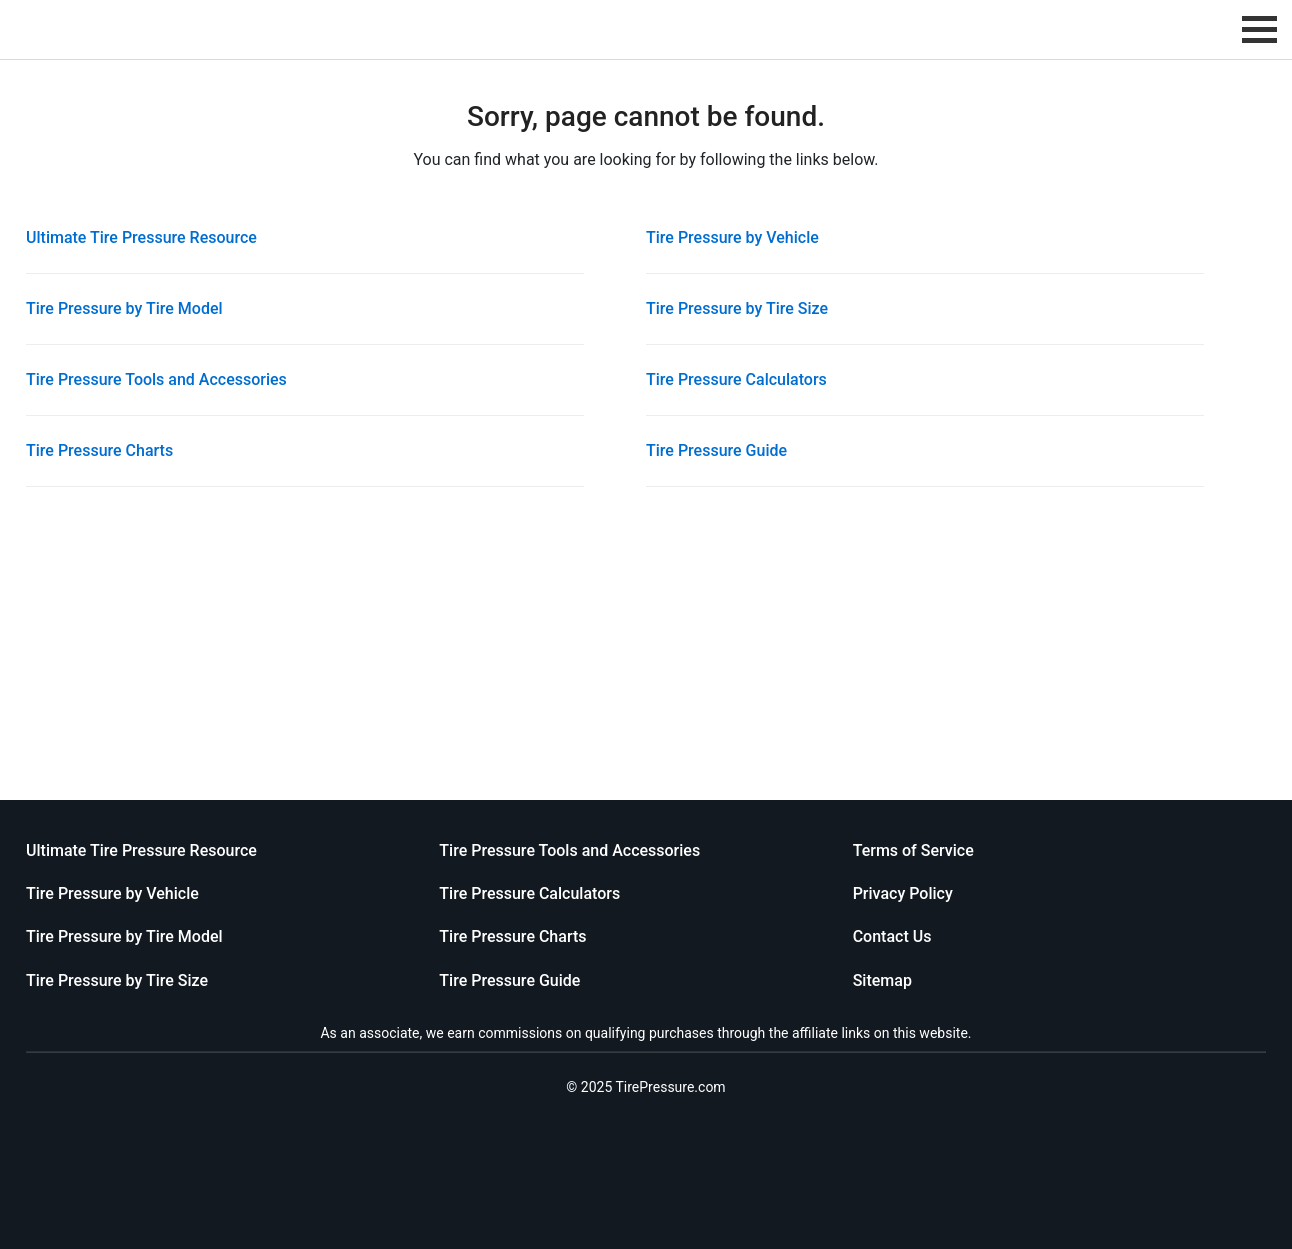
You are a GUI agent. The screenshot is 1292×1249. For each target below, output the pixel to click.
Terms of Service (913, 850)
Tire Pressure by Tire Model (124, 308)
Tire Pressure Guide (716, 450)
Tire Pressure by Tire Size (737, 308)
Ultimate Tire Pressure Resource (141, 237)
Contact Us (892, 936)
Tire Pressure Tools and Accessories (156, 379)
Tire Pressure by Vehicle (732, 237)
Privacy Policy (903, 893)
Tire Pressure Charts (99, 450)
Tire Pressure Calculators (736, 379)
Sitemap (882, 980)
